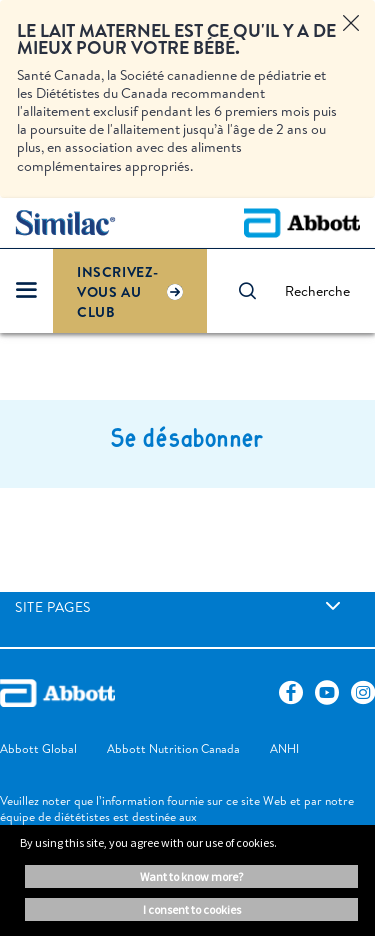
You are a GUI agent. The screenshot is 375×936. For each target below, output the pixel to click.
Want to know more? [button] (191, 876)
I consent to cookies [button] (192, 909)
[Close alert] (351, 24)
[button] (257, 291)
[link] (333, 606)
